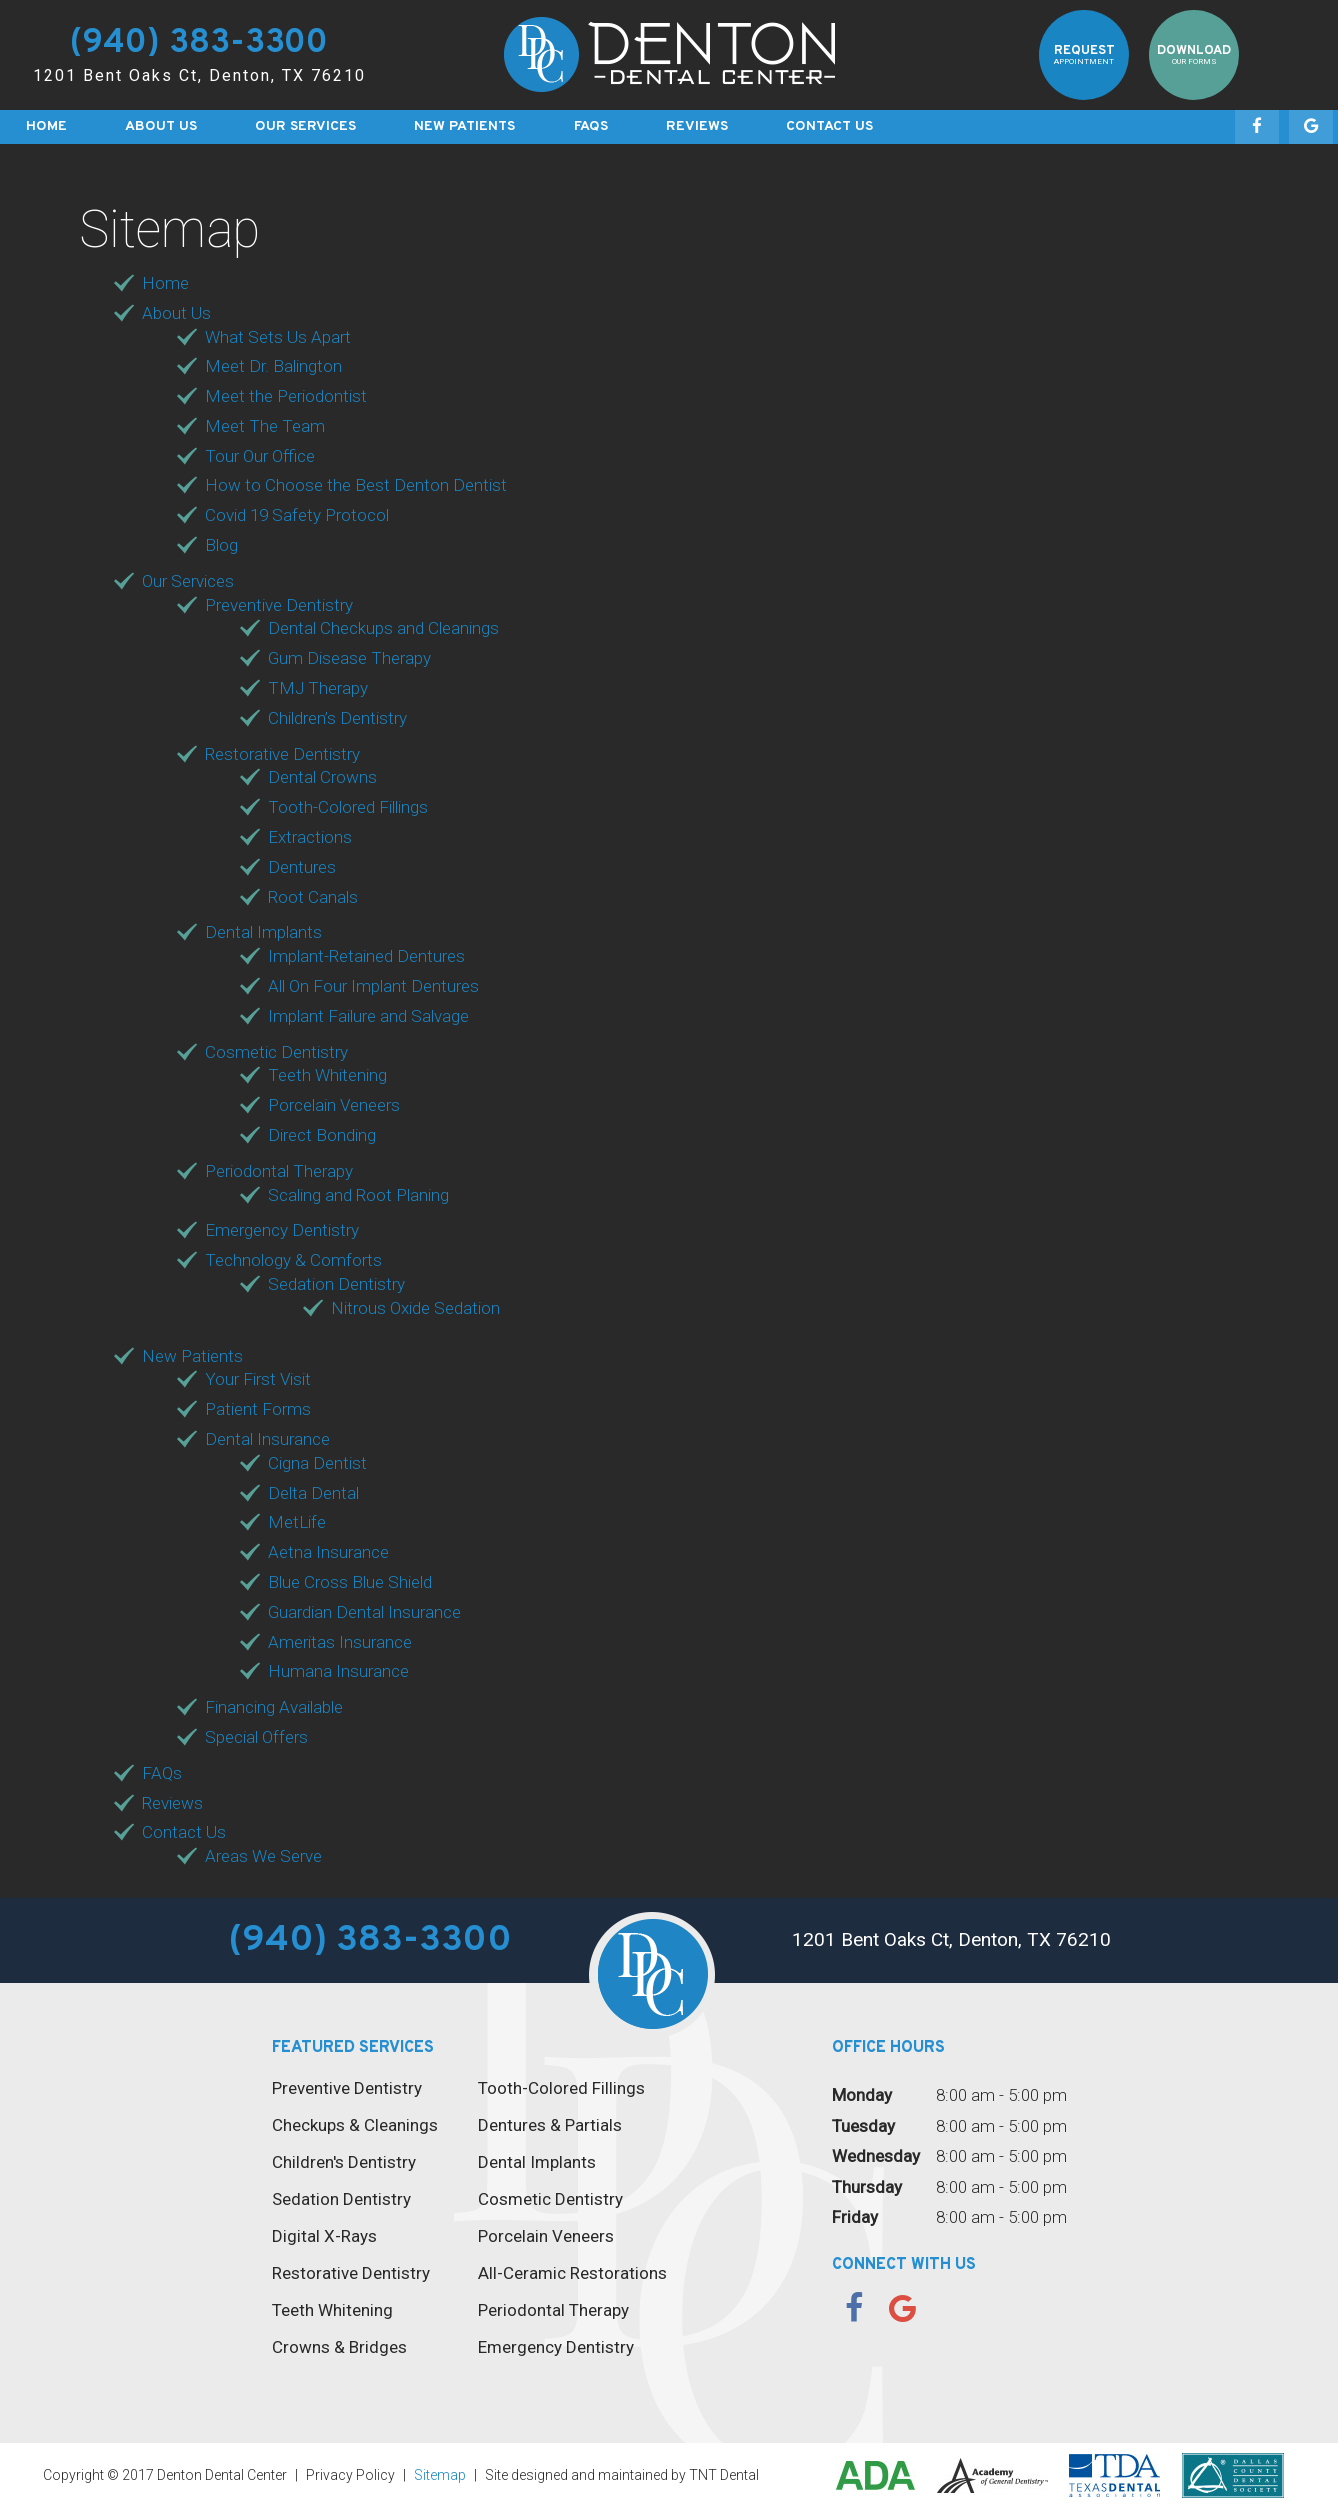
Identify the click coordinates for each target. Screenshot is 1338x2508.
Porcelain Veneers (334, 1105)
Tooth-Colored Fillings (348, 807)
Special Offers (256, 1737)
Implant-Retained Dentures (366, 956)
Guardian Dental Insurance (364, 1612)
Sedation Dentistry (336, 1284)
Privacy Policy (350, 2475)
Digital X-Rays (324, 2236)
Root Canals (313, 897)
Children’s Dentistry (337, 718)
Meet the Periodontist (286, 396)
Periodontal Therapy (279, 1171)
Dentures (302, 867)
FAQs (591, 126)
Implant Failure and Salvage (368, 1016)
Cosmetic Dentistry (276, 1052)
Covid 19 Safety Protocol (297, 515)
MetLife (297, 1522)
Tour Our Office (260, 456)
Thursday (867, 2187)
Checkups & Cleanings (355, 2125)
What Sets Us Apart (278, 337)
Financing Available (274, 1707)
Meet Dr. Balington (273, 366)
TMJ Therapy (318, 688)
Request (1084, 54)
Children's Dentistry (344, 2162)
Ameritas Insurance (340, 1642)
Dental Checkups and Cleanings (383, 628)
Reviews (697, 126)
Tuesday (863, 2126)
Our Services (305, 126)
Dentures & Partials (550, 2125)
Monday (862, 2095)
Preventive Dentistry (279, 605)
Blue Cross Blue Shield (350, 1582)
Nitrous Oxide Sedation (415, 1308)
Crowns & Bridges (339, 2347)
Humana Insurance (338, 1671)
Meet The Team (265, 426)
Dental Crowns (322, 777)
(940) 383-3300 (199, 44)
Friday (855, 2217)
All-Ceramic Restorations (572, 2273)
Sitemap (440, 2475)
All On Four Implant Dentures (373, 986)
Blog (221, 545)
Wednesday (876, 2156)
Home (46, 126)
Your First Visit (258, 1379)
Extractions (310, 837)
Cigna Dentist (317, 1463)
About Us (161, 126)
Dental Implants (263, 932)
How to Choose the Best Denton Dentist (356, 485)
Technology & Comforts (293, 1260)
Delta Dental (313, 1493)
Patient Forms (258, 1409)
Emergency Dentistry (282, 1230)
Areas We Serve (263, 1856)
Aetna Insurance (328, 1552)
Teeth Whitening (327, 1075)
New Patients (464, 126)
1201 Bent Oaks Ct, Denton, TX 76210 (199, 75)
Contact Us (829, 126)
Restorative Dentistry (282, 754)
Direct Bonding (322, 1135)
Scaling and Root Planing (358, 1195)
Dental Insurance (267, 1439)
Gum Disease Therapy (349, 658)
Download (1194, 54)
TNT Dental (724, 2475)
